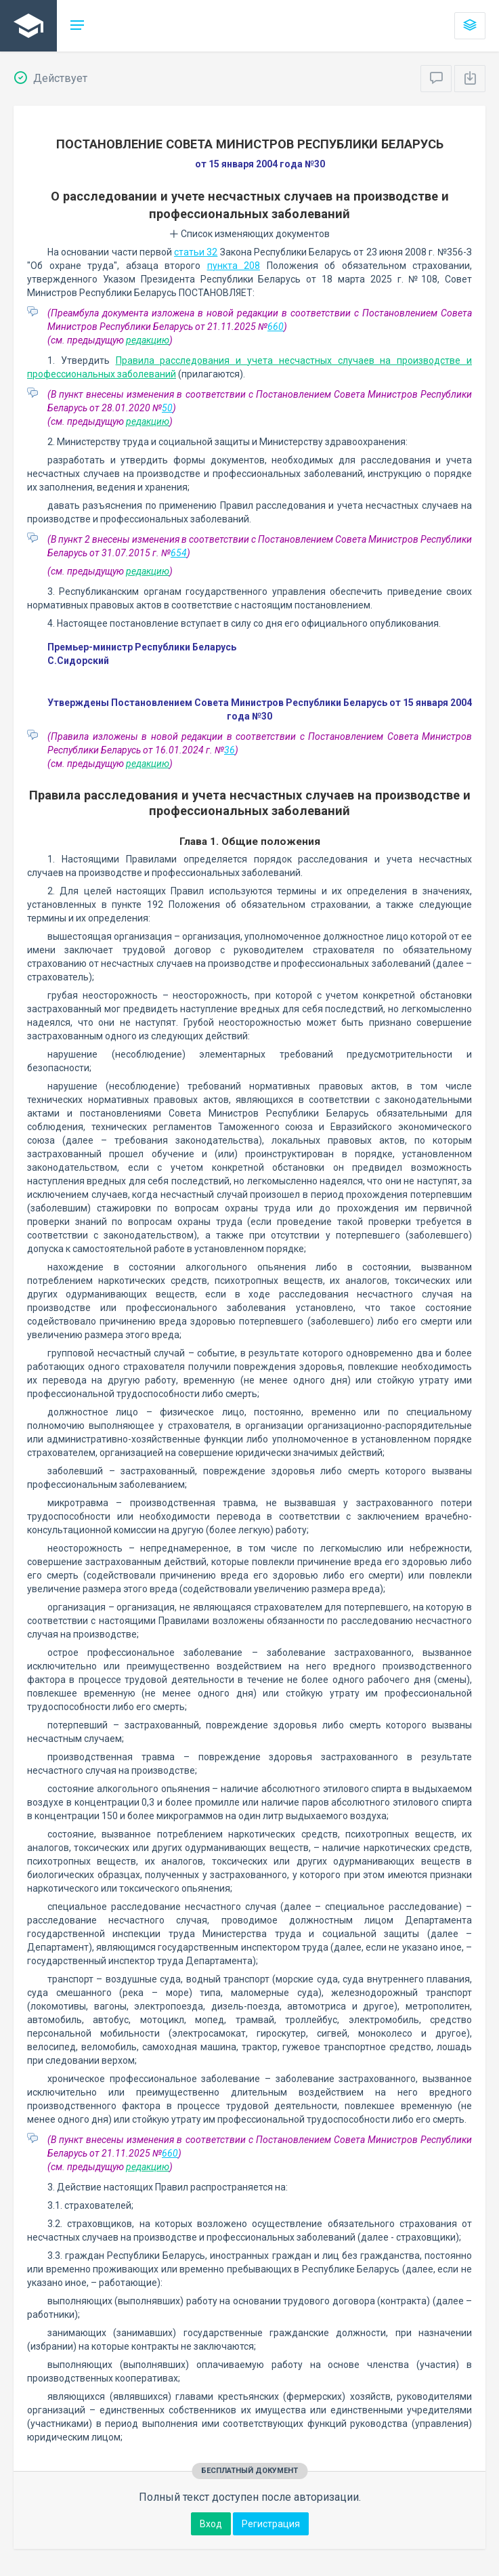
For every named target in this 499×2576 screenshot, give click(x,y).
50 (167, 407)
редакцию (147, 340)
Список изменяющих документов (249, 233)
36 (229, 750)
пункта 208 (234, 265)
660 (275, 326)
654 (179, 552)
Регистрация (271, 2523)
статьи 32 (195, 252)
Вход (211, 2523)
